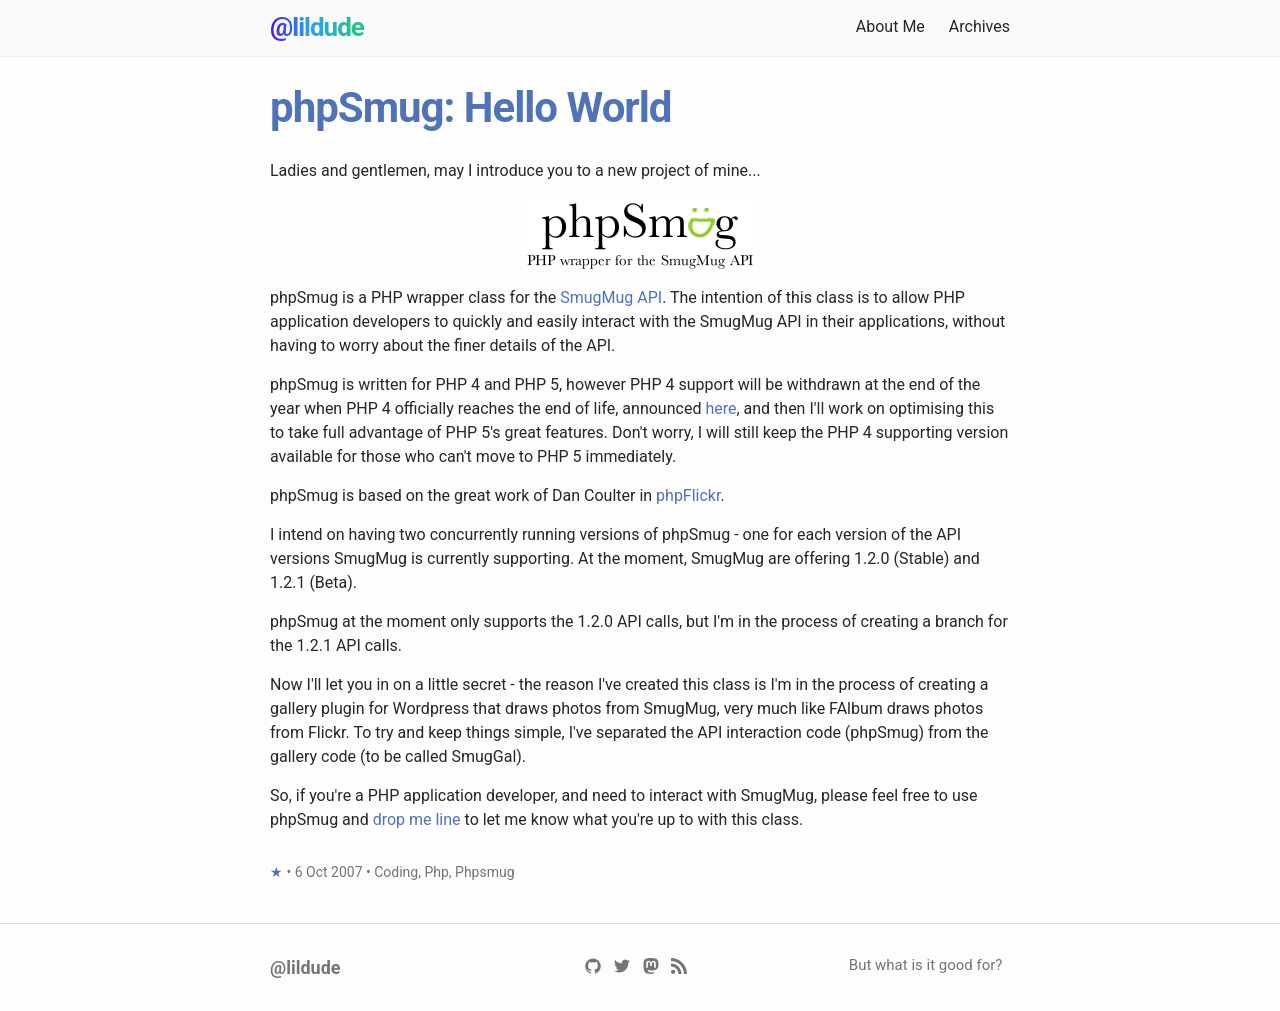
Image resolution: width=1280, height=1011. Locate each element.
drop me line (417, 819)
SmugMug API (611, 297)
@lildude (317, 27)
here (720, 408)
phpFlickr (688, 495)
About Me (890, 26)
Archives (979, 26)
